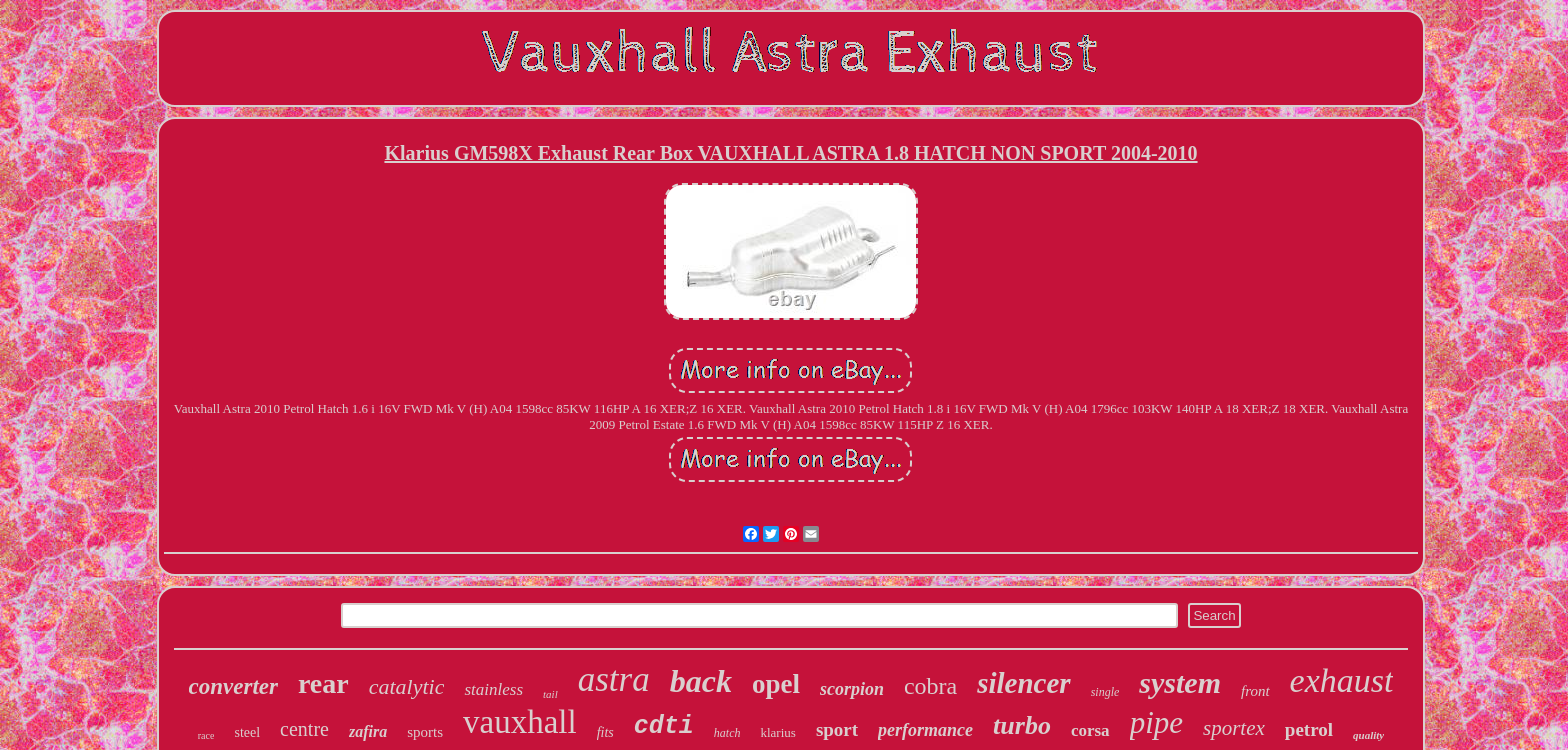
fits (605, 732)
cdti (664, 726)
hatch (727, 733)
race (206, 735)
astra (614, 679)
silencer (1023, 683)
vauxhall (520, 722)
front (1255, 691)
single (1105, 692)
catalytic (407, 686)
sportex (1234, 728)
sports (425, 732)
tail (550, 694)
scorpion (852, 689)
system (1180, 682)
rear (323, 683)
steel (247, 732)
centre (304, 729)
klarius (777, 732)
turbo (1022, 725)
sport (837, 729)
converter (233, 686)
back (701, 681)
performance (925, 730)
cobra (930, 686)
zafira (368, 731)
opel (776, 684)
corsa (1090, 730)
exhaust (1342, 680)
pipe (1156, 722)
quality (1368, 735)
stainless (493, 689)
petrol (1309, 729)
